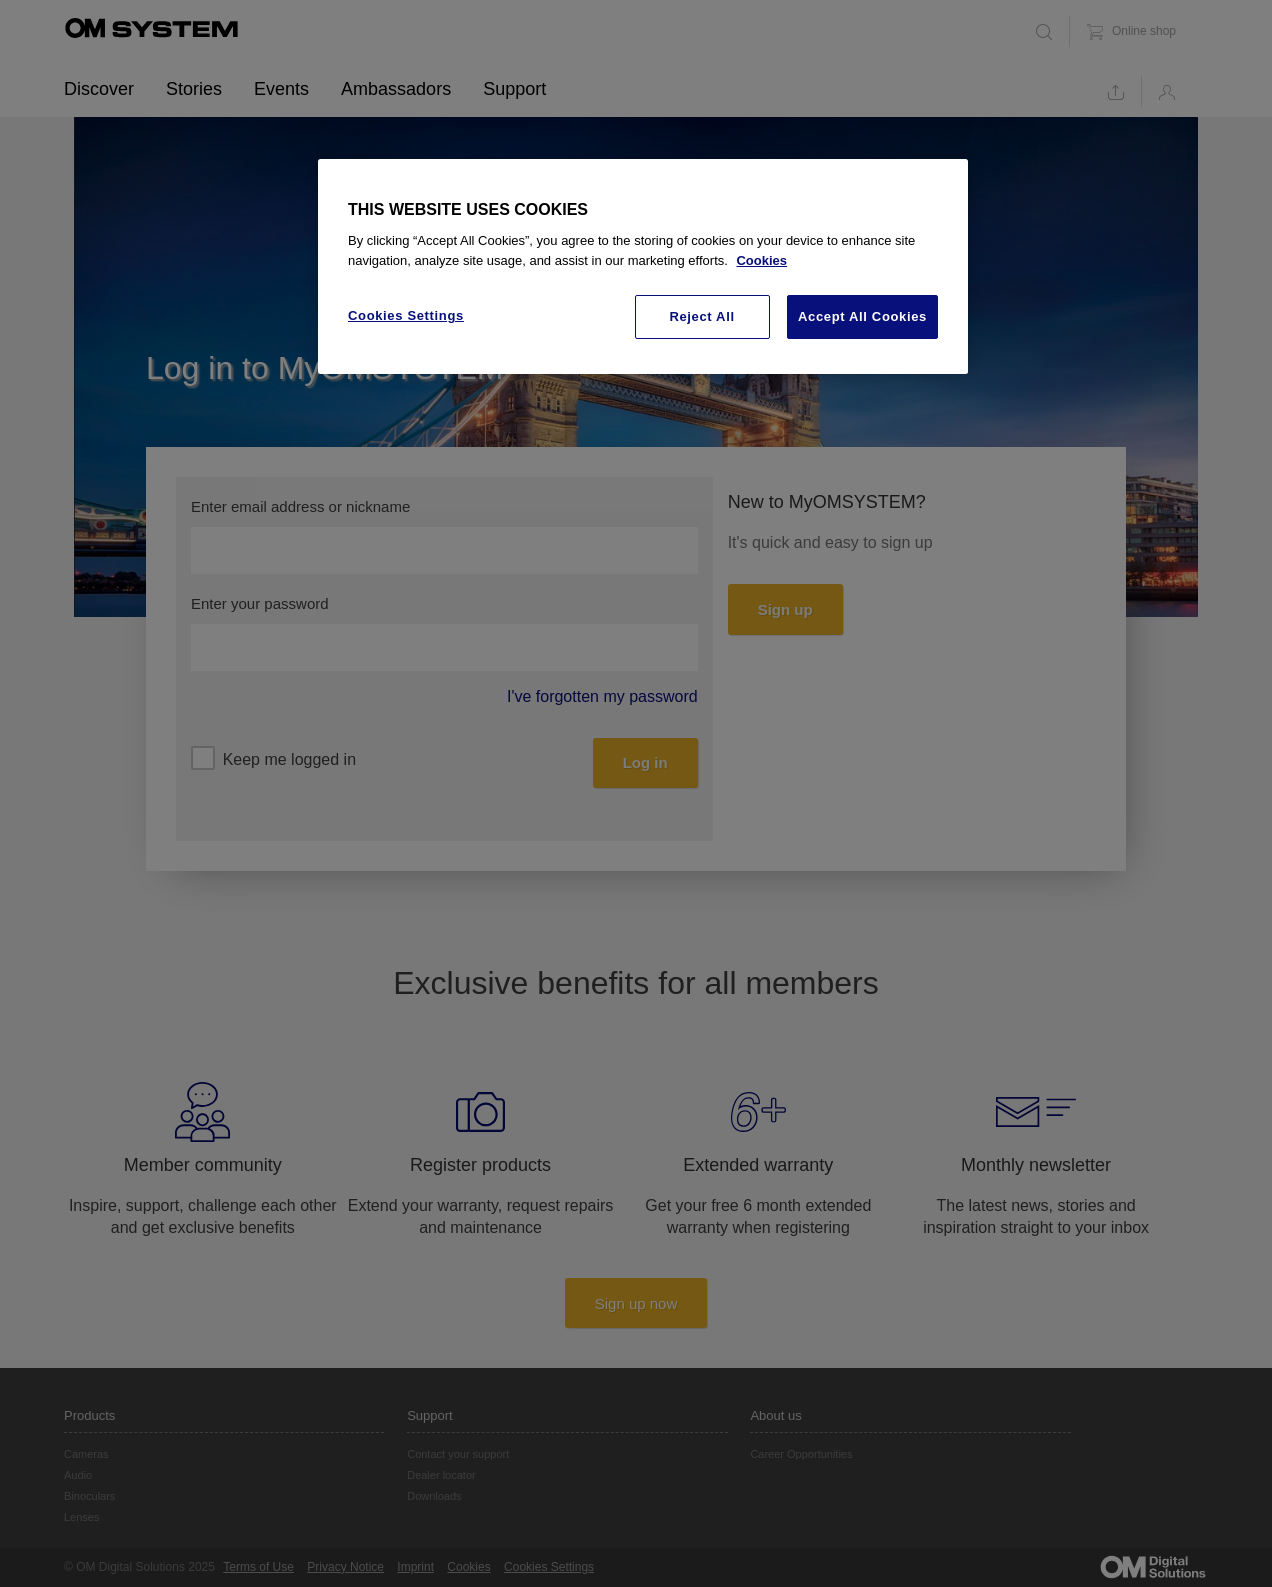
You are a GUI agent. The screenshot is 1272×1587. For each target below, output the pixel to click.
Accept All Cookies (862, 316)
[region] (643, 267)
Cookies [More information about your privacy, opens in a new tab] (761, 260)
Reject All (701, 316)
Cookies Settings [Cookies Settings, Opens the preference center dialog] (406, 315)
